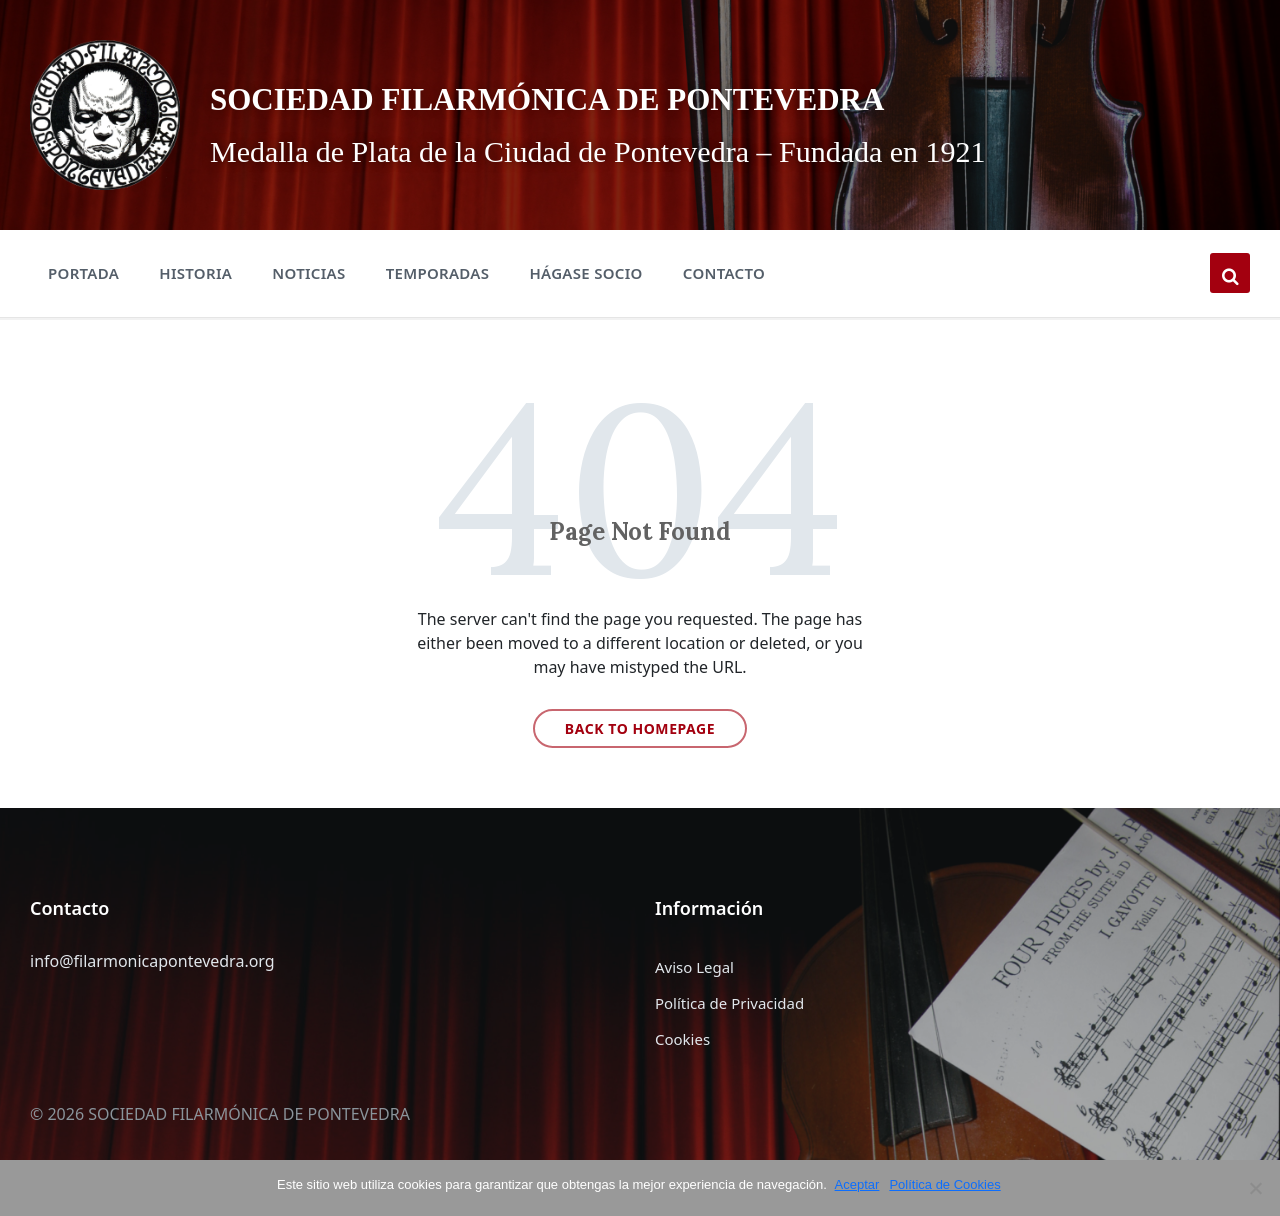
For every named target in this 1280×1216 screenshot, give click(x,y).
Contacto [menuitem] (724, 273)
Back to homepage (640, 728)
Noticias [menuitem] (308, 273)
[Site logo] (105, 113)
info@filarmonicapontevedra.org (152, 961)
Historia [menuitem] (195, 273)
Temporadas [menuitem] (438, 273)
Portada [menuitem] (83, 273)
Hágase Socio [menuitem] (585, 273)
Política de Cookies (947, 1184)
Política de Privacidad (729, 1003)
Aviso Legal (694, 967)
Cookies (682, 1039)
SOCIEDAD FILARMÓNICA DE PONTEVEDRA (710, 93)
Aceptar (859, 1184)
